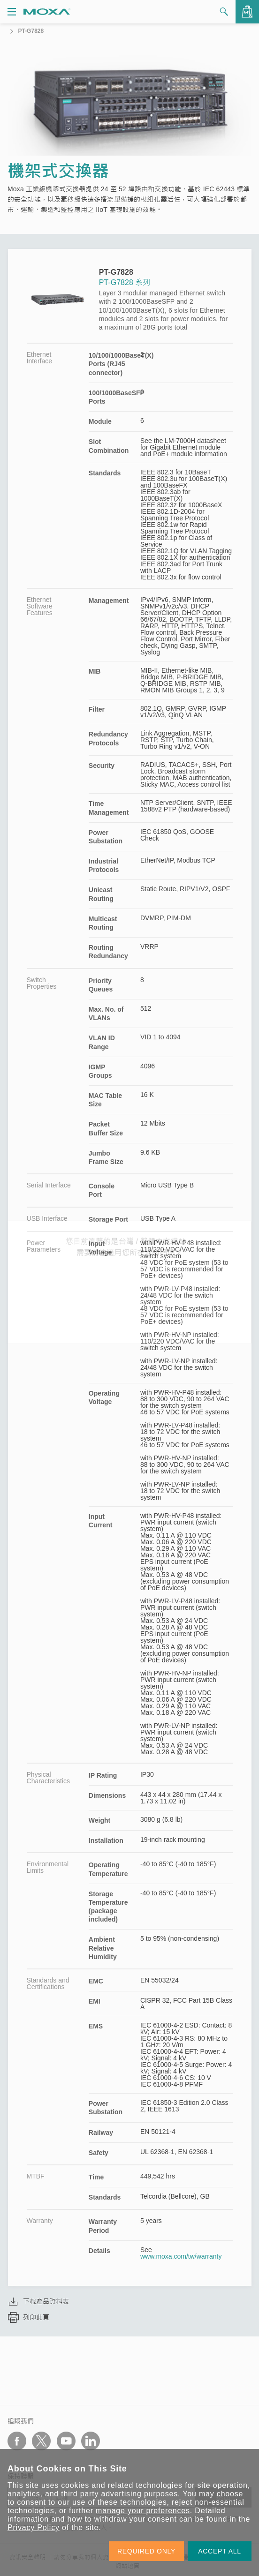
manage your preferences (143, 2511)
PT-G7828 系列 (124, 282)
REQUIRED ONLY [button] (146, 2551)
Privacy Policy (34, 2527)
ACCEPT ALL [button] (219, 2551)
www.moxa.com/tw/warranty (180, 2256)
